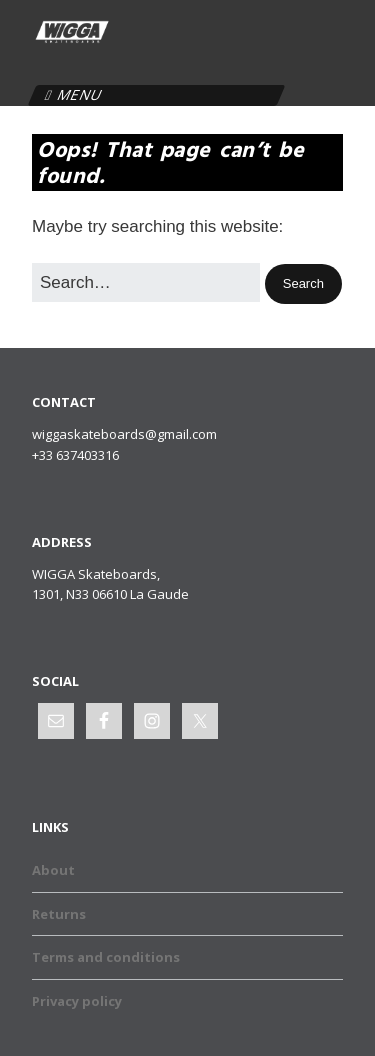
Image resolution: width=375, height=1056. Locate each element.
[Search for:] (146, 282)
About (53, 870)
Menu (80, 94)
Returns (59, 914)
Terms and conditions (106, 957)
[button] (303, 284)
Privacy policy (77, 1001)
